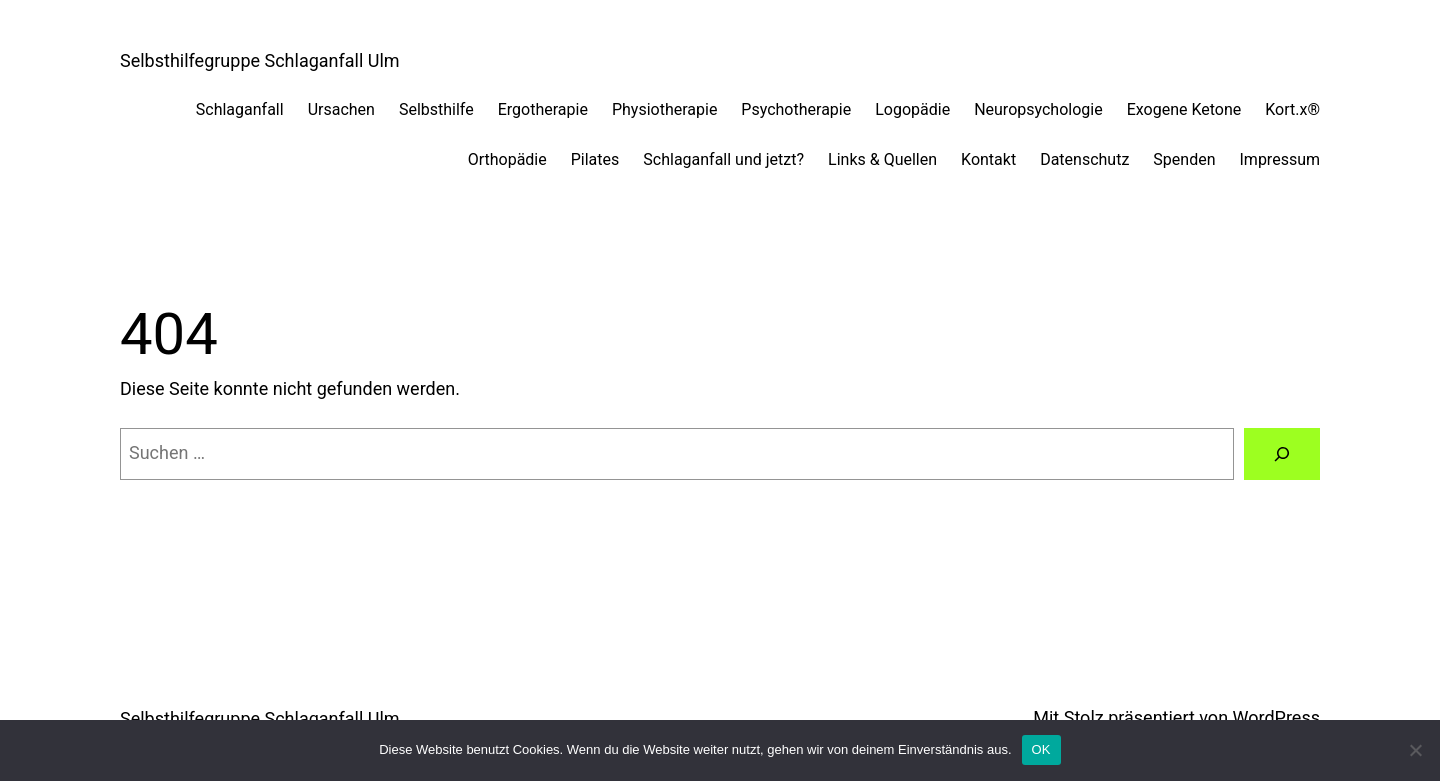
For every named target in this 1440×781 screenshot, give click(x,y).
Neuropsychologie (1038, 109)
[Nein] (1415, 750)
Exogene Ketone (1184, 109)
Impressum (1280, 159)
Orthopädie (507, 159)
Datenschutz (1084, 159)
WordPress (1276, 717)
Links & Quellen (882, 159)
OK (1041, 749)
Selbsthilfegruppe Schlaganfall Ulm (260, 60)
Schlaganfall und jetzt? (723, 159)
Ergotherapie (543, 109)
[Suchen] (1282, 454)
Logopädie (912, 109)
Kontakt (988, 159)
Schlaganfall (240, 109)
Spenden (1184, 159)
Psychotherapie (796, 109)
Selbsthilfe (436, 109)
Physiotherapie (664, 109)
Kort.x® (1292, 109)
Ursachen (341, 109)
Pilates (595, 159)
